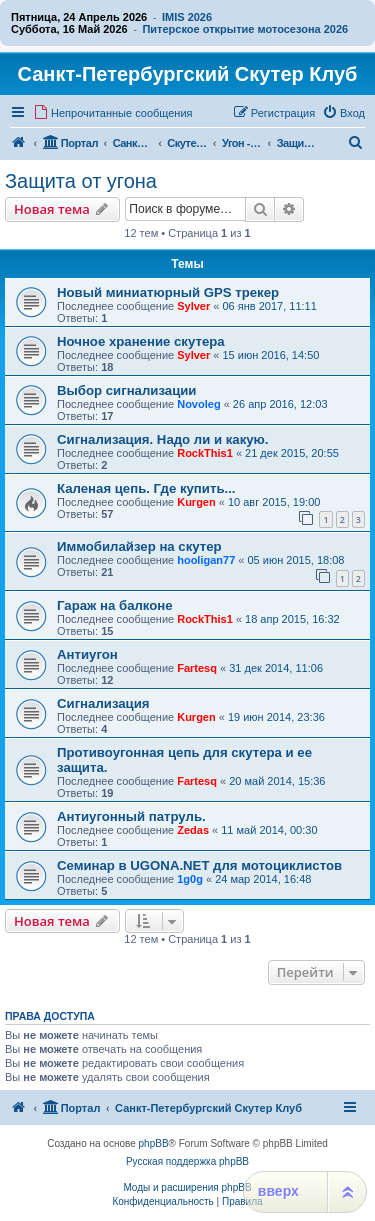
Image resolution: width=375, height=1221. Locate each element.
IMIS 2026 (187, 17)
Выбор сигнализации (126, 390)
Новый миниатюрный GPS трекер (168, 292)
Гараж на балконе (115, 605)
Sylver (193, 306)
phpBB (154, 1143)
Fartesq (197, 668)
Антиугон (87, 654)
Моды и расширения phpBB (187, 1187)
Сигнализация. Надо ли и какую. (163, 439)
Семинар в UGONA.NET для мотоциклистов (199, 865)
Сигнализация (103, 703)
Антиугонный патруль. (131, 816)
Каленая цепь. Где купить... (146, 488)
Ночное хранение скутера (141, 341)
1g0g (190, 879)
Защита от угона (81, 181)
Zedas (193, 830)
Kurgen (196, 502)
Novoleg (198, 404)
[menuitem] (113, 113)
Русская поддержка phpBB (187, 1161)
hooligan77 (206, 560)
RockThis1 (205, 453)
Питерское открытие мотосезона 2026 (245, 29)
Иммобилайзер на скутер (139, 546)
